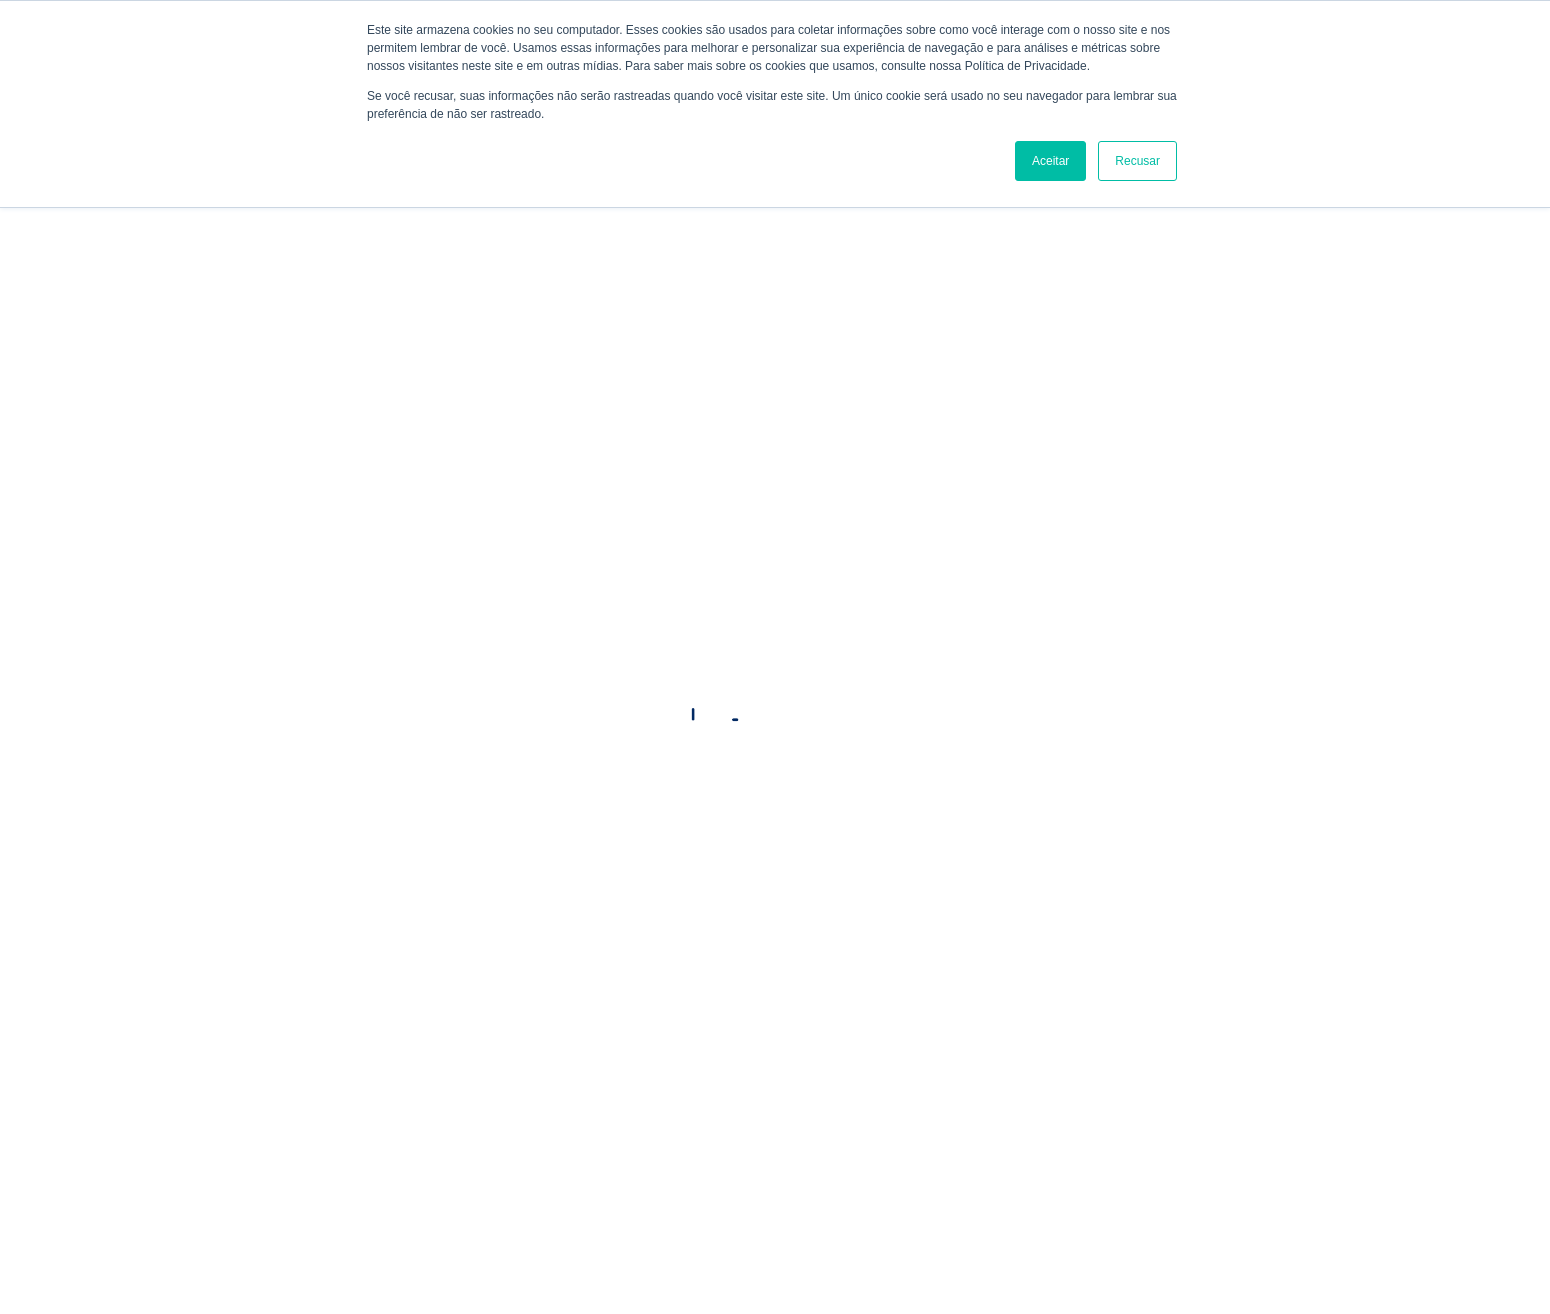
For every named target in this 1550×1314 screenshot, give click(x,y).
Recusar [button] (1137, 161)
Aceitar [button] (1050, 161)
